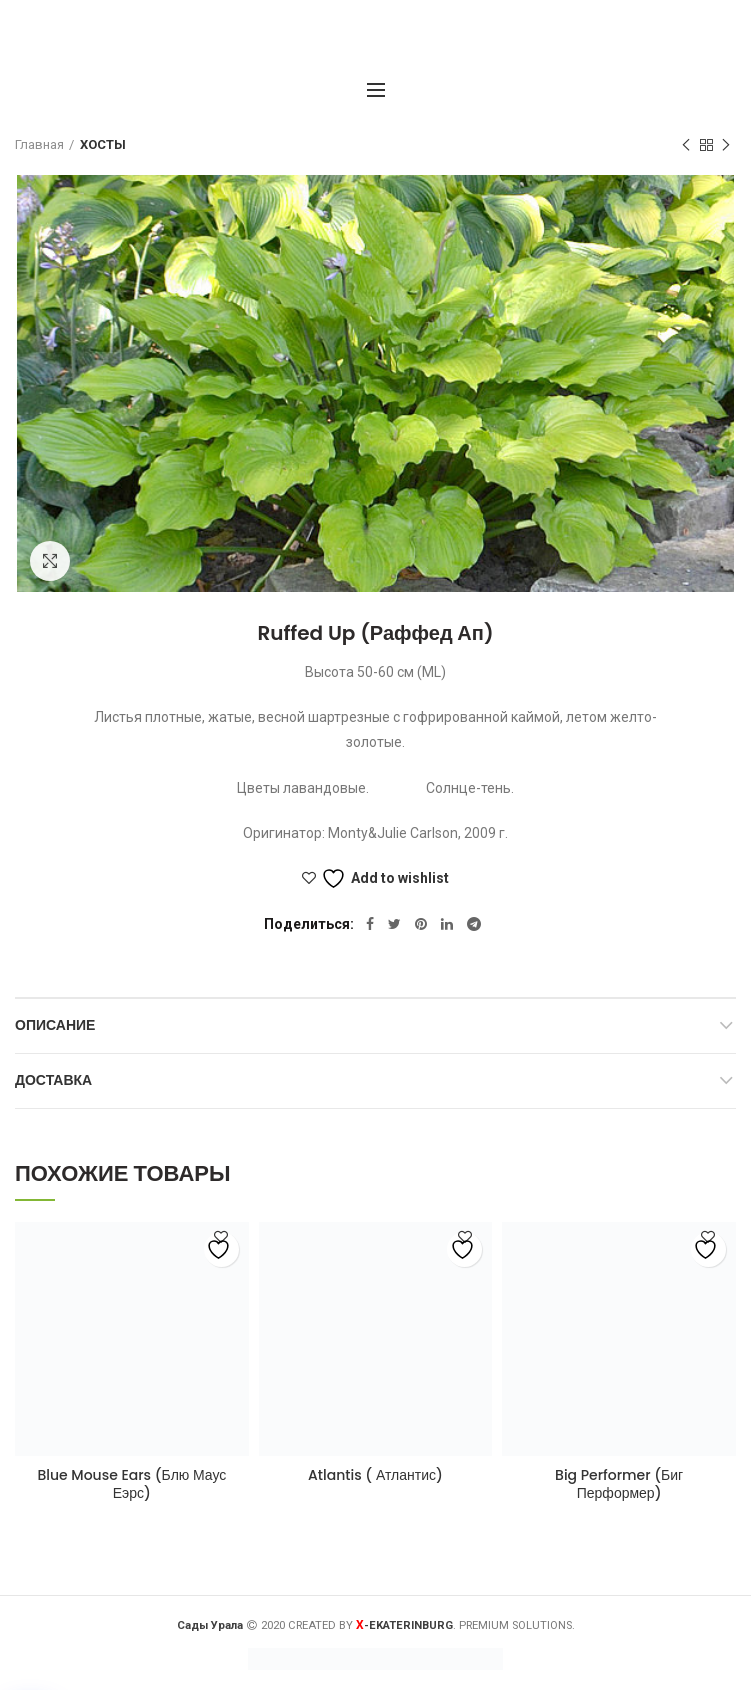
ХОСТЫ (103, 144)
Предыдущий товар (686, 146)
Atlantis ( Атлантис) (375, 1475)
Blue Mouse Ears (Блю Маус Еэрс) (131, 1484)
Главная (39, 144)
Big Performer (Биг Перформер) (619, 1484)
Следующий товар (726, 146)
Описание (55, 1025)
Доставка (53, 1080)
